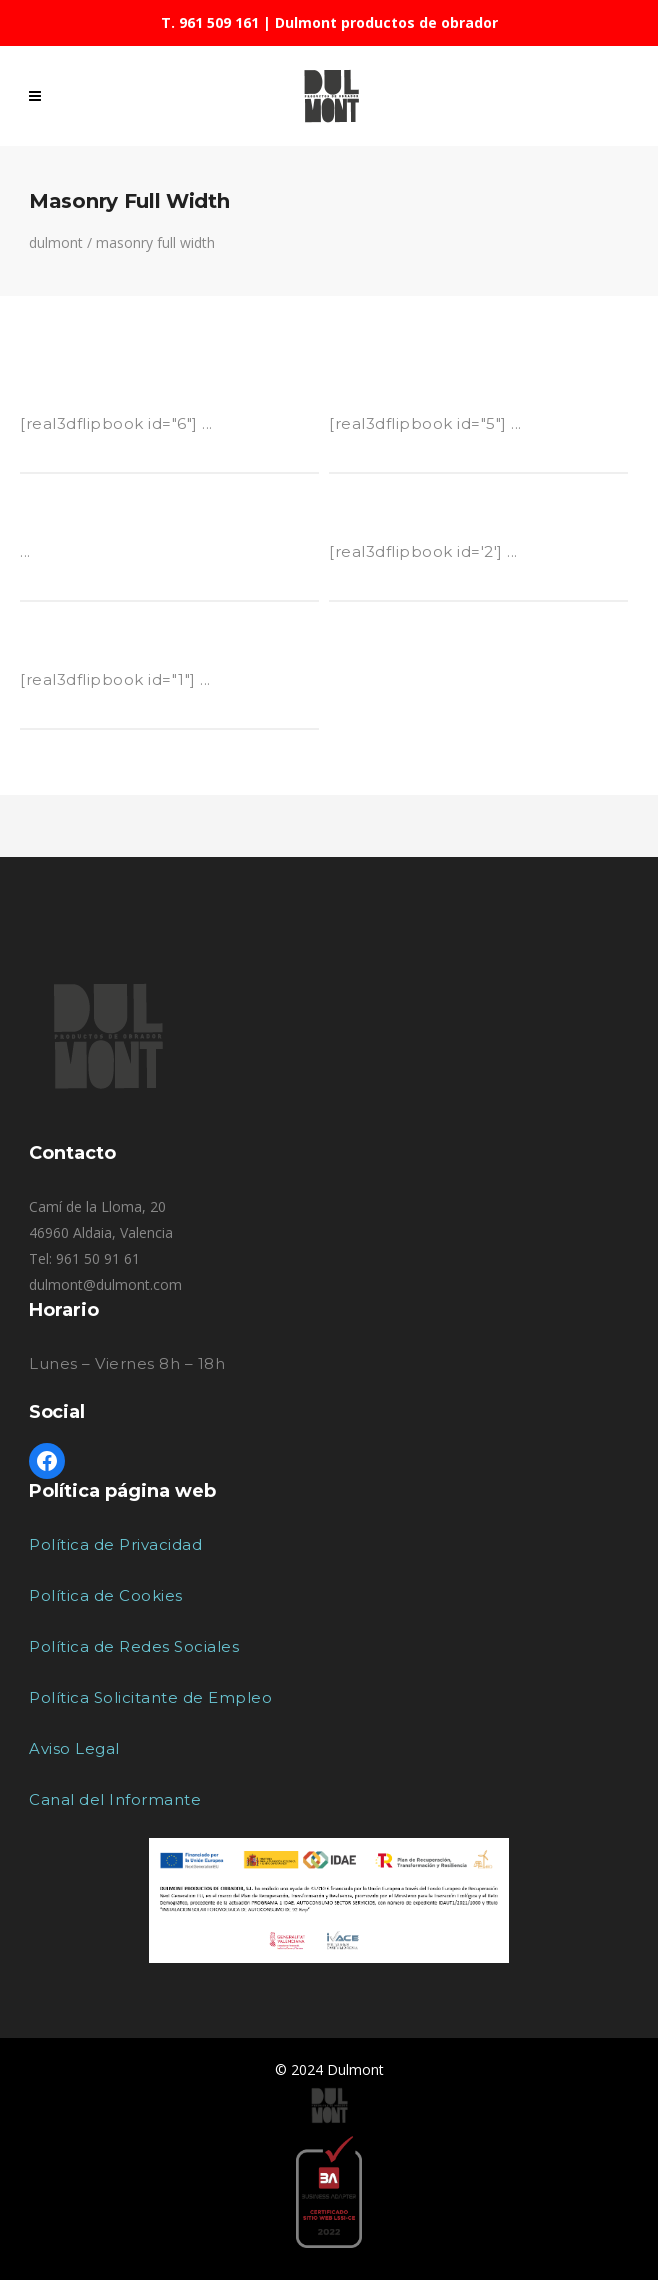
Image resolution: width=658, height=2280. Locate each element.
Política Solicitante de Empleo (150, 1697)
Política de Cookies (106, 1595)
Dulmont (56, 243)
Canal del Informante (115, 1799)
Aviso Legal (74, 1748)
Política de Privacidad (115, 1544)
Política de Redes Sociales (134, 1646)
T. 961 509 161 (210, 22)
